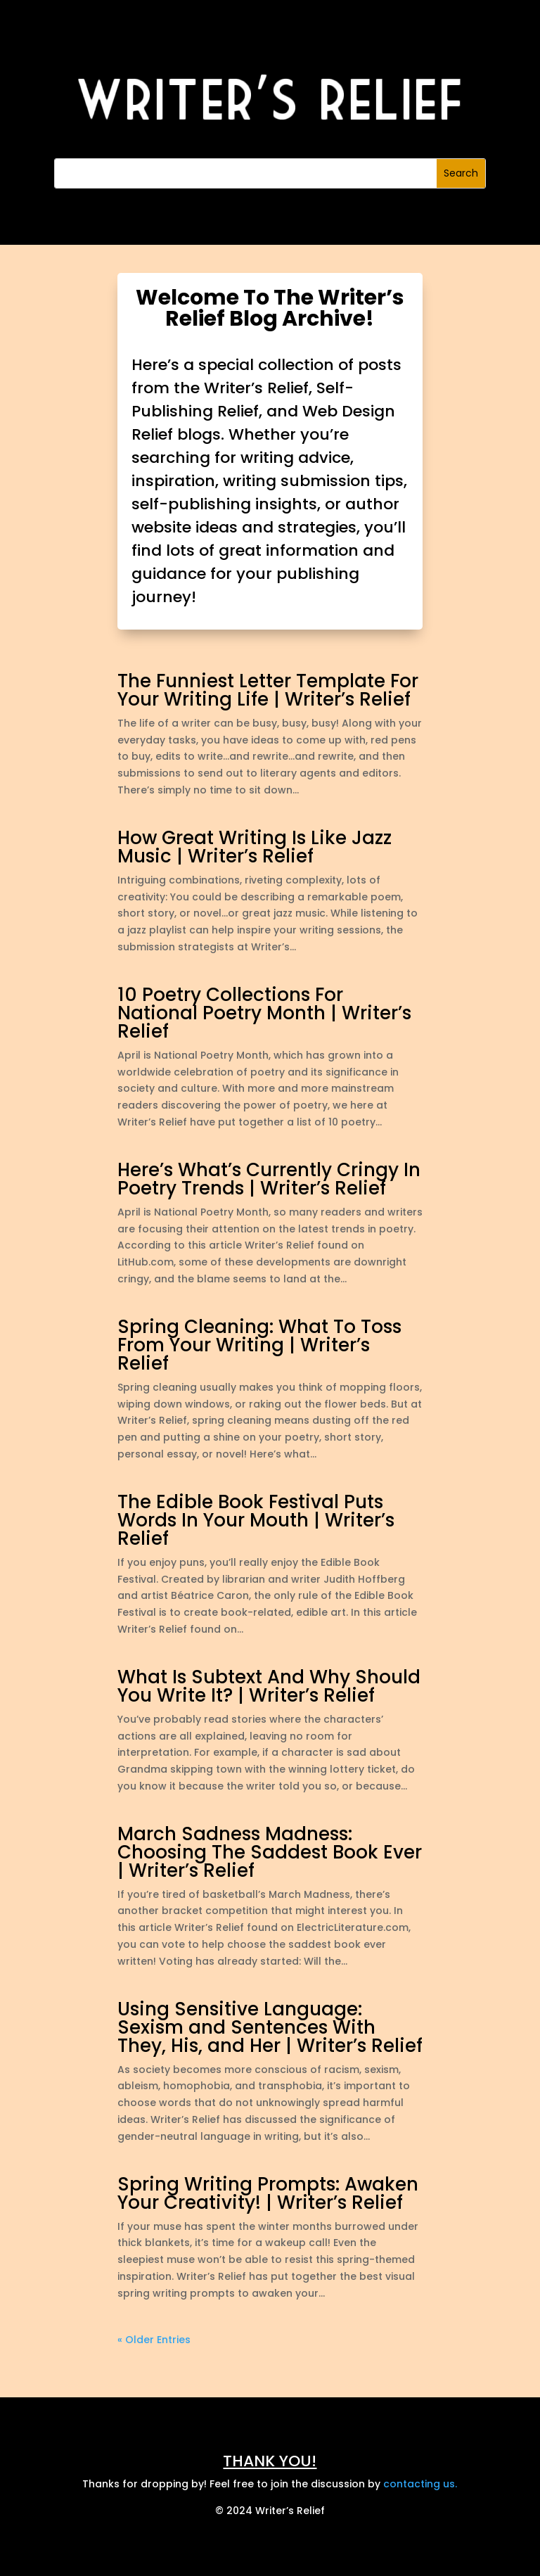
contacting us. (420, 2484)
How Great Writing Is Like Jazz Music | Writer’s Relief (254, 847)
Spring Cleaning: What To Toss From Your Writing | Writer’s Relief (259, 1345)
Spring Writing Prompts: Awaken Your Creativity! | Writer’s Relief (267, 2193)
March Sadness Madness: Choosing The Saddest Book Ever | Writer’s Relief (269, 1852)
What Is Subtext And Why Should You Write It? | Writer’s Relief (268, 1686)
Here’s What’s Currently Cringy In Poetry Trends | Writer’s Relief (268, 1179)
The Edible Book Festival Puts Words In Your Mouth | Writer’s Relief (255, 1520)
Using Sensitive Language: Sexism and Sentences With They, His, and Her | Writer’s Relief (270, 2027)
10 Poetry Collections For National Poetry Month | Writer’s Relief (264, 1013)
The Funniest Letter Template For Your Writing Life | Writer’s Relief (267, 690)
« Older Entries (154, 2340)
